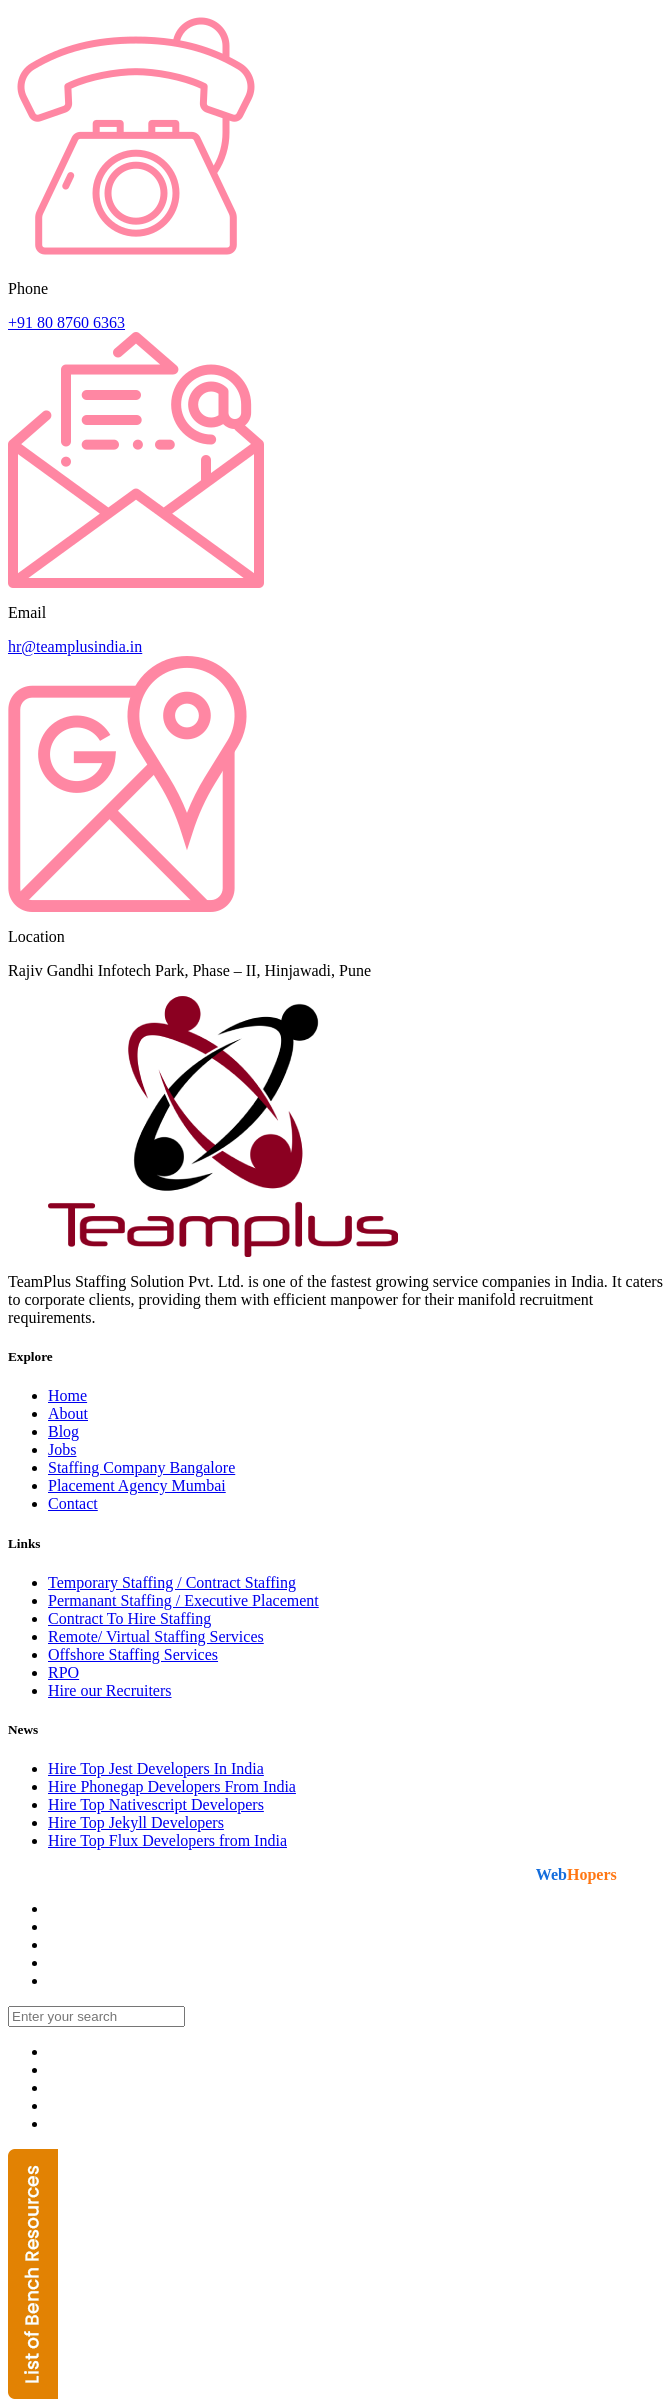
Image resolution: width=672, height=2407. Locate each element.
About (68, 1413)
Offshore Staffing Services (133, 1654)
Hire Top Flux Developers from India (167, 1840)
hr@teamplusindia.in (75, 646)
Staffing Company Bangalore (141, 1467)
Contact (73, 1503)
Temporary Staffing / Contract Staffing (172, 1582)
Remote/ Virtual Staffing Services (156, 1636)
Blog (63, 1431)
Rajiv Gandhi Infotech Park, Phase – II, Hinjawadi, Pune (189, 970)
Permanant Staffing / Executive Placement (183, 1600)
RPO (63, 1672)
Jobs (62, 1449)
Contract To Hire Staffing (129, 1618)
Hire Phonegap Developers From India (172, 1786)
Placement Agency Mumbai (137, 1485)
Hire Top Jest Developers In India (156, 1768)
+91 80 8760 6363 (66, 322)
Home (67, 1395)
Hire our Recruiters (110, 1690)
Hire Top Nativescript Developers (156, 1804)
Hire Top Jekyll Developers (136, 1822)
